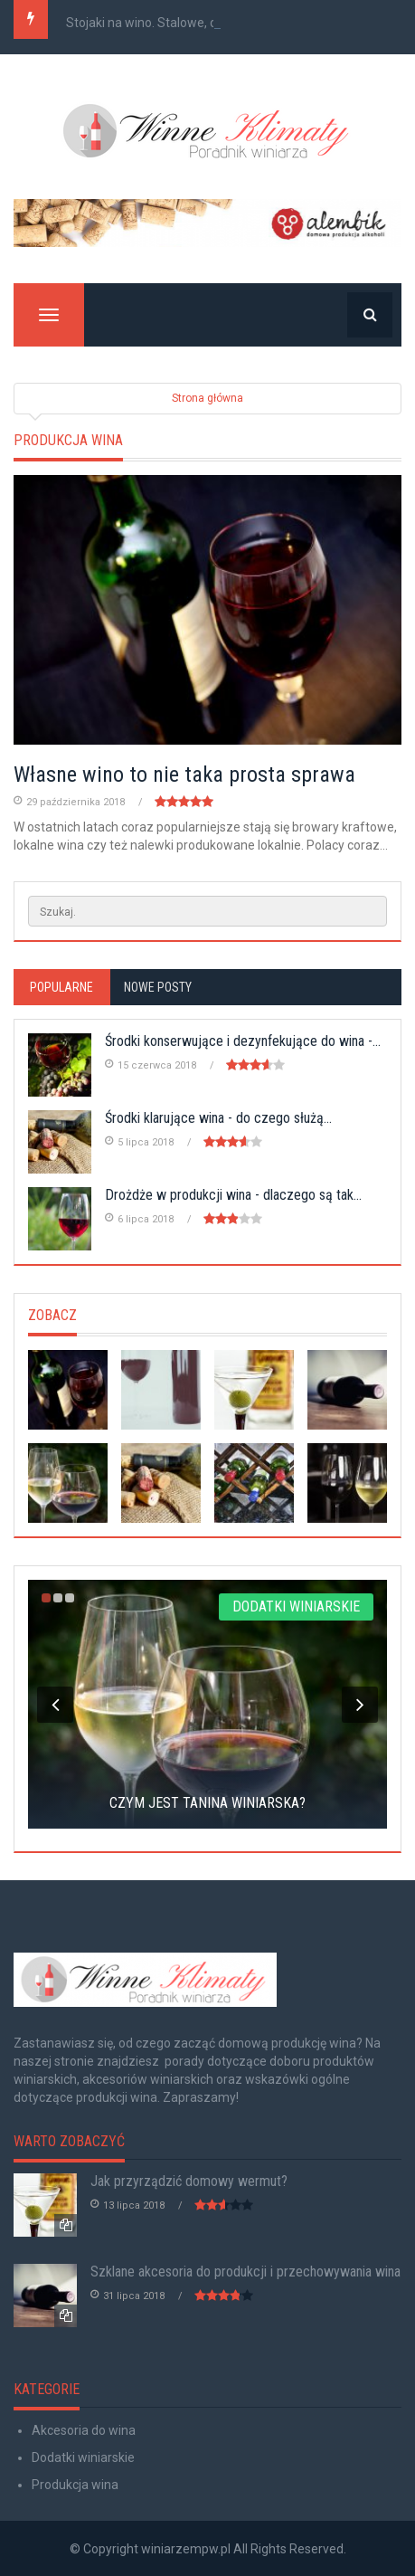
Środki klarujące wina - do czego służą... (218, 1117)
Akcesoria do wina (84, 2430)
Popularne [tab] (61, 987)
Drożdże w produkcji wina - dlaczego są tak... (233, 1194)
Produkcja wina (75, 2484)
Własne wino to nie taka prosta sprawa (184, 774)
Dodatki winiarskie (83, 2457)
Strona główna (207, 398)
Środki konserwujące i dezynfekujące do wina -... (243, 1041)
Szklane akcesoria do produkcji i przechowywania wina (245, 2271)
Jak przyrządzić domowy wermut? (189, 2181)
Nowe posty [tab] (158, 987)
